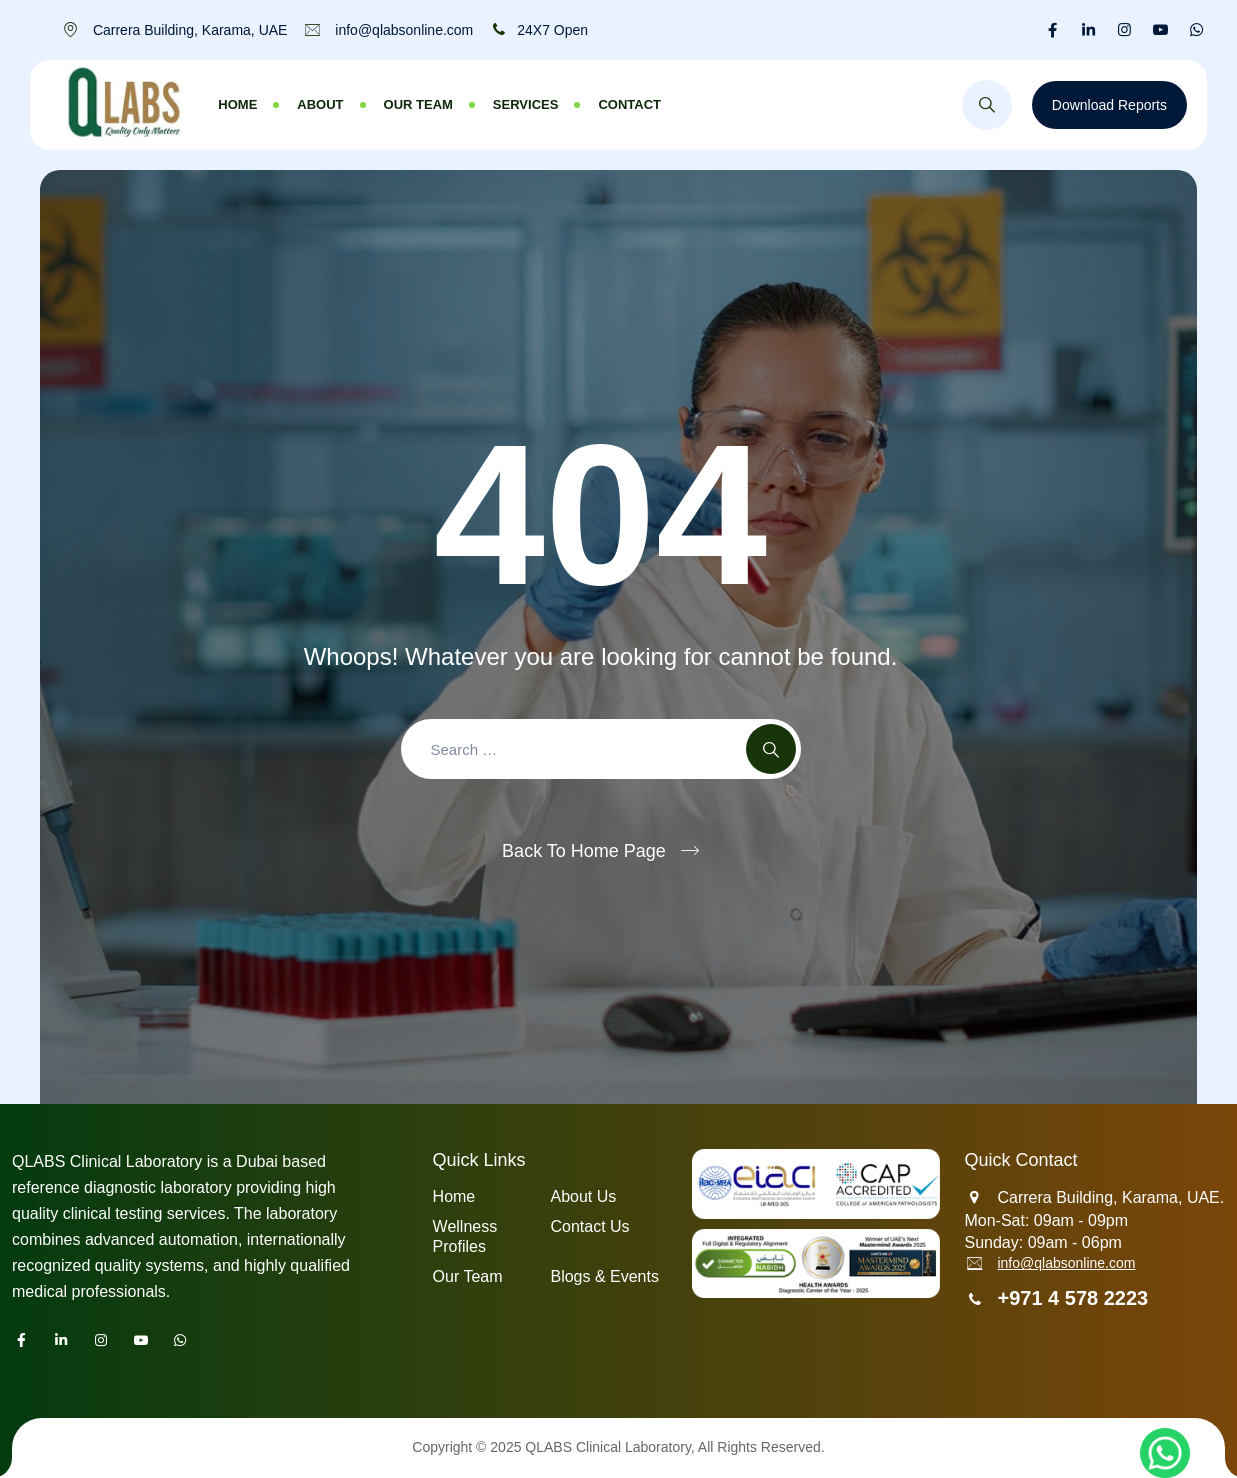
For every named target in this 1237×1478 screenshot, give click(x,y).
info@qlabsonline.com (1066, 1263)
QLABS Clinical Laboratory (607, 1447)
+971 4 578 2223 (1072, 1298)
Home (237, 104)
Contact (629, 104)
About (320, 104)
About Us (583, 1196)
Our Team (418, 104)
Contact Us (589, 1226)
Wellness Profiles (465, 1236)
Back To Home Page (584, 851)
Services (526, 104)
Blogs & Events (604, 1276)
